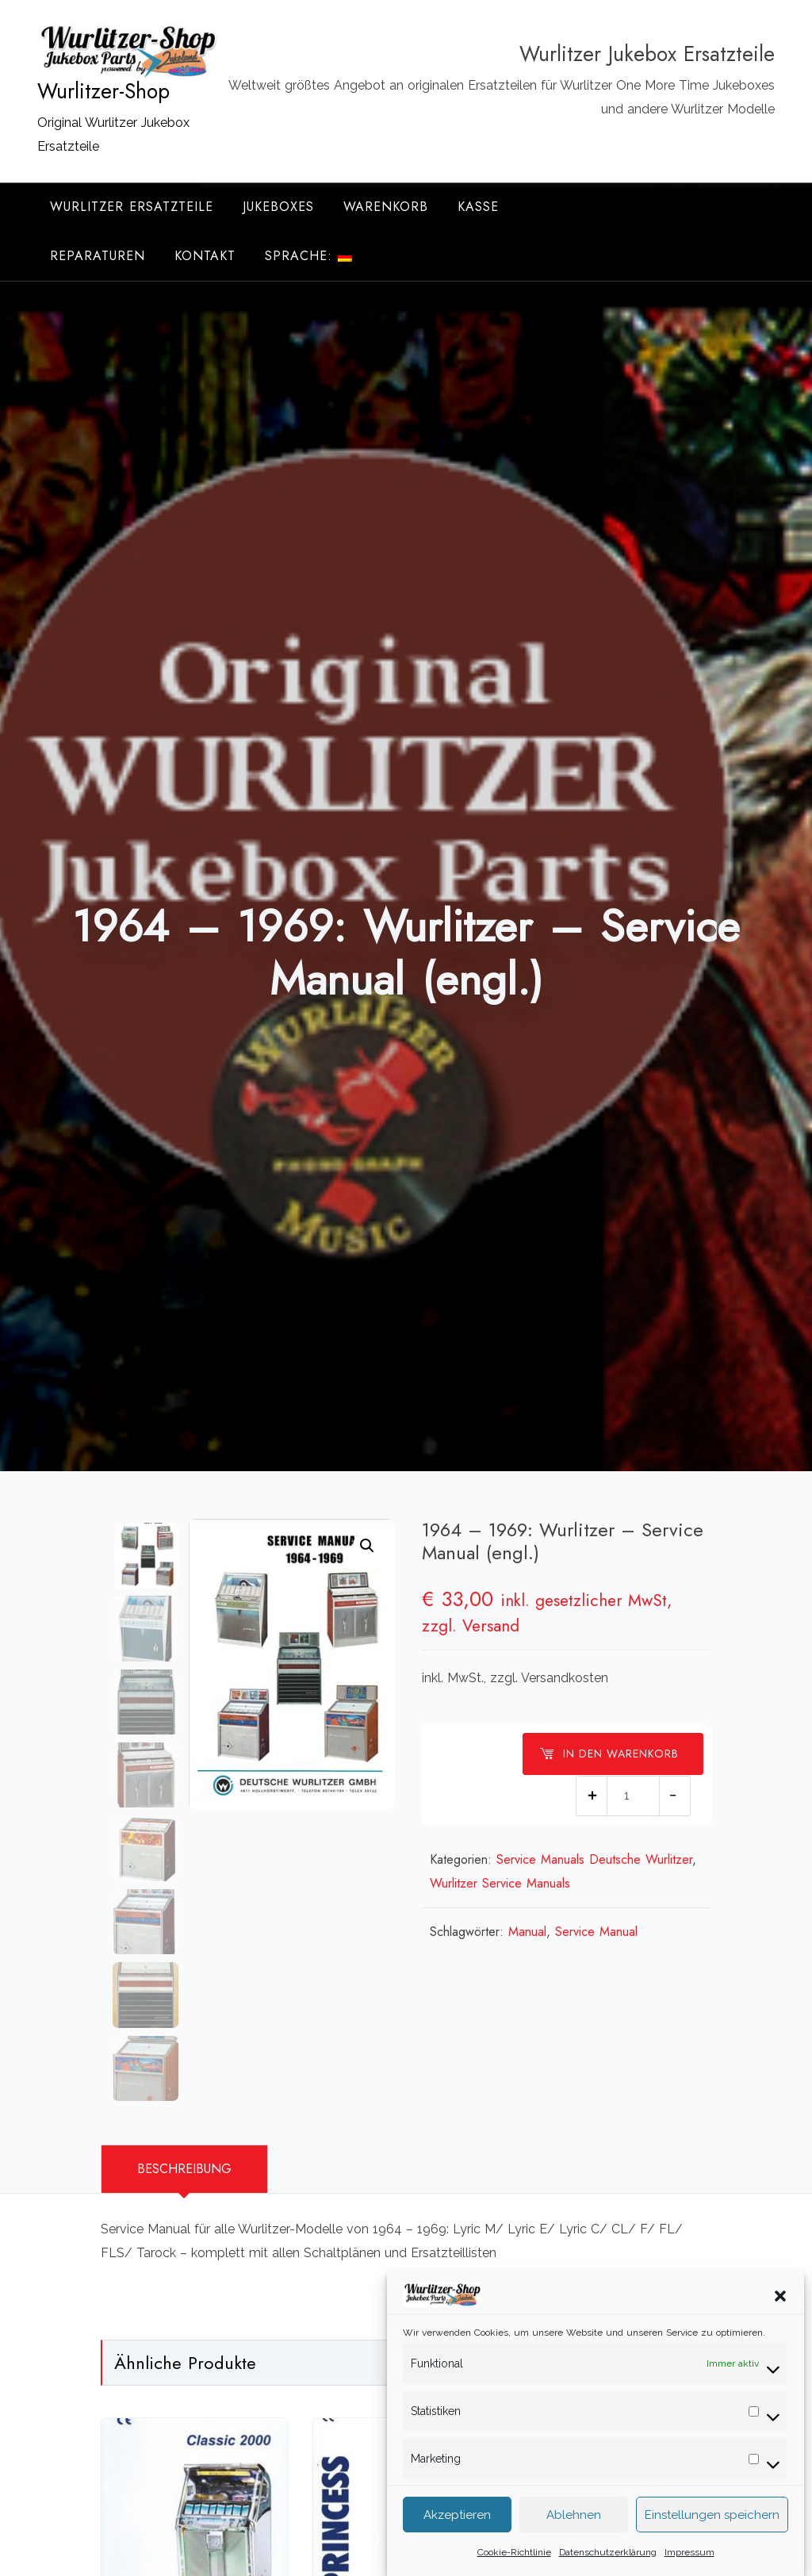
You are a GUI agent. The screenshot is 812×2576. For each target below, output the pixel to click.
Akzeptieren (457, 2535)
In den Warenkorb (609, 1753)
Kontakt (205, 256)
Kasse (478, 206)
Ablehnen (573, 2535)
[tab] (184, 2169)
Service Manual (596, 1931)
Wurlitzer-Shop (103, 91)
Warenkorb (385, 206)
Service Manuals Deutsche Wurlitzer (594, 1859)
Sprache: (308, 256)
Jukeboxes (278, 206)
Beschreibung (184, 2169)
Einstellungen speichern (712, 2535)
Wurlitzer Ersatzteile (131, 206)
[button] (780, 2316)
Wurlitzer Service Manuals (500, 1883)
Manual (527, 1931)
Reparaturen (97, 256)
